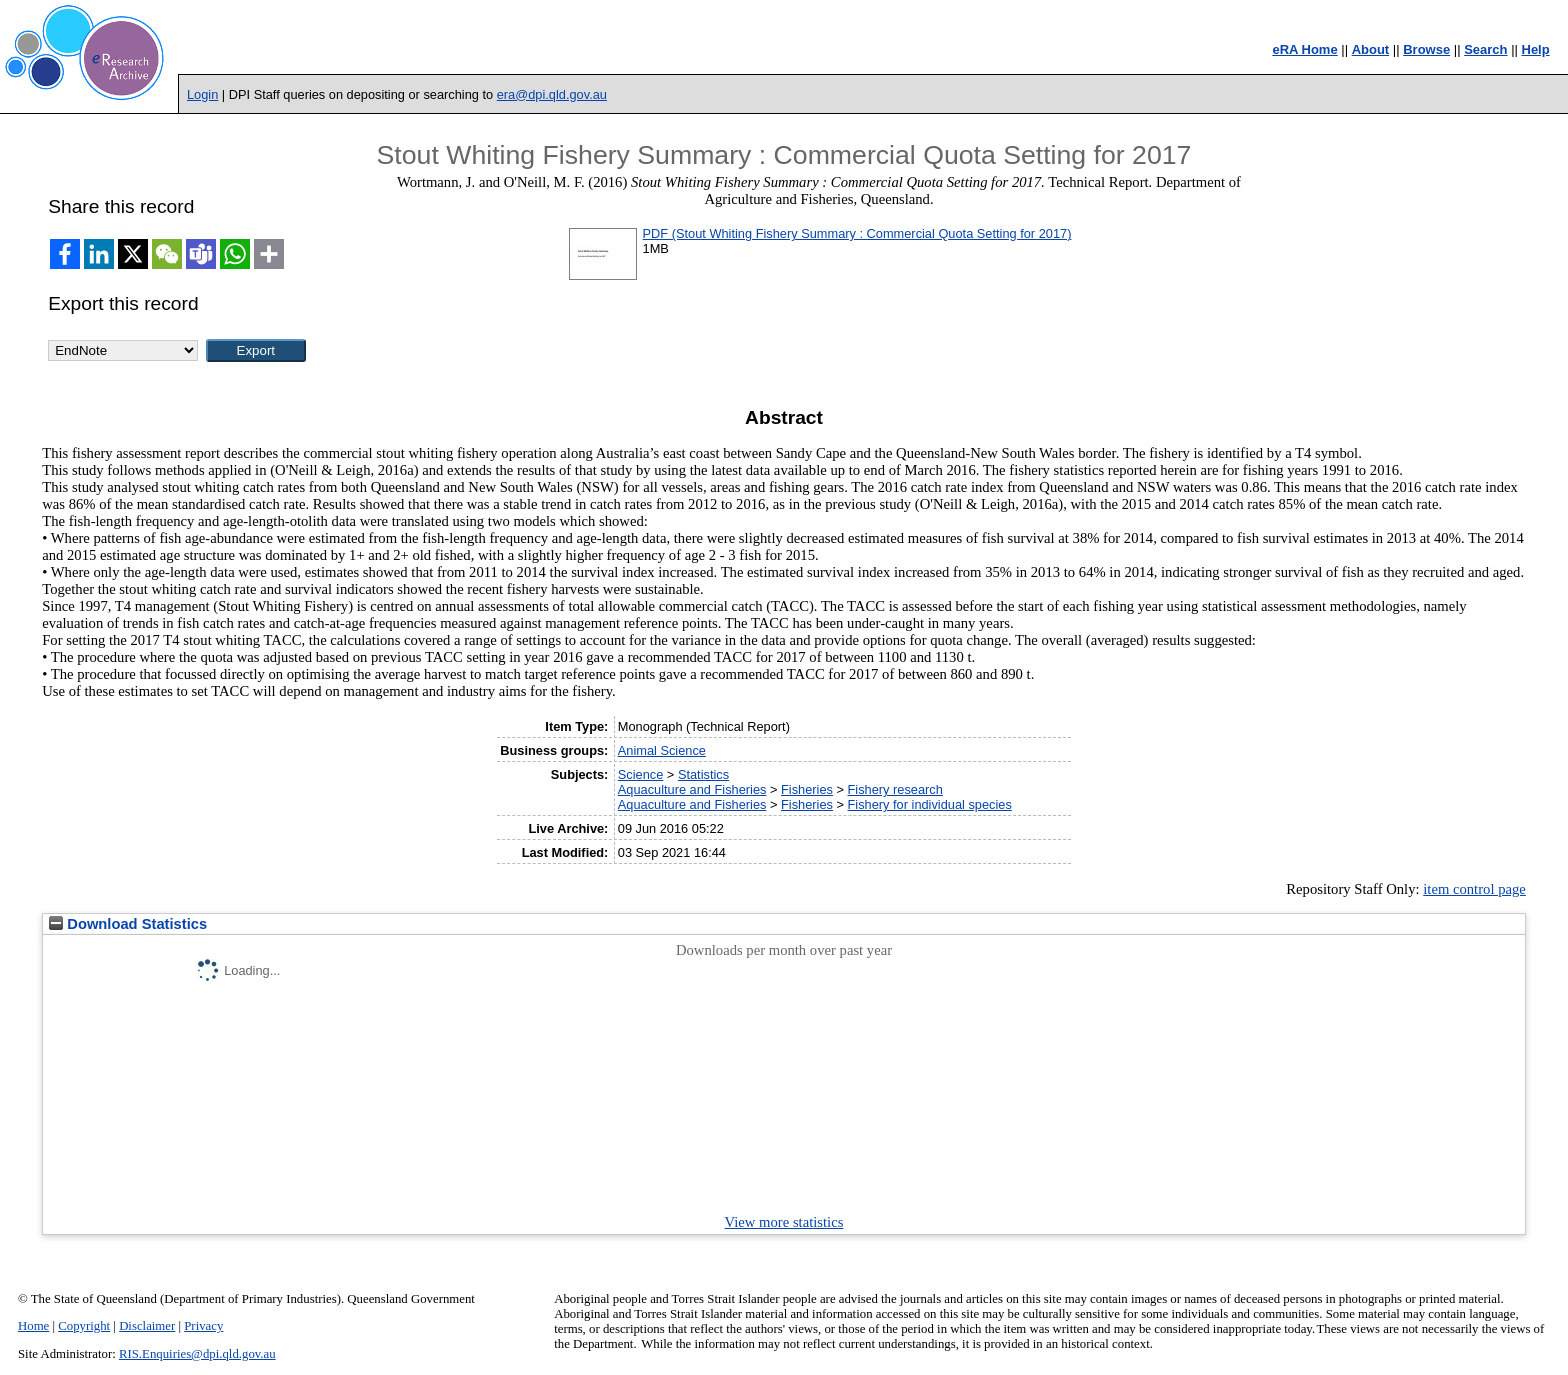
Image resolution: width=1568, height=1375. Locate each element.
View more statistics (784, 1222)
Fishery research (895, 789)
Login (202, 94)
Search (1485, 49)
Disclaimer (147, 1326)
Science (641, 774)
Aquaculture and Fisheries (692, 789)
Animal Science (662, 750)
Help (1536, 49)
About (1371, 49)
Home (33, 1326)
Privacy (203, 1326)
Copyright (84, 1326)
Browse (1426, 49)
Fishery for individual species (930, 804)
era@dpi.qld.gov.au (552, 94)
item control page (1474, 889)
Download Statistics (128, 924)
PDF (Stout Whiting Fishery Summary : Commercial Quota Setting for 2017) (857, 233)
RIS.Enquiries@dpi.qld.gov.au (197, 1354)
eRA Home (1304, 49)
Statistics (703, 774)
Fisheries (807, 789)
